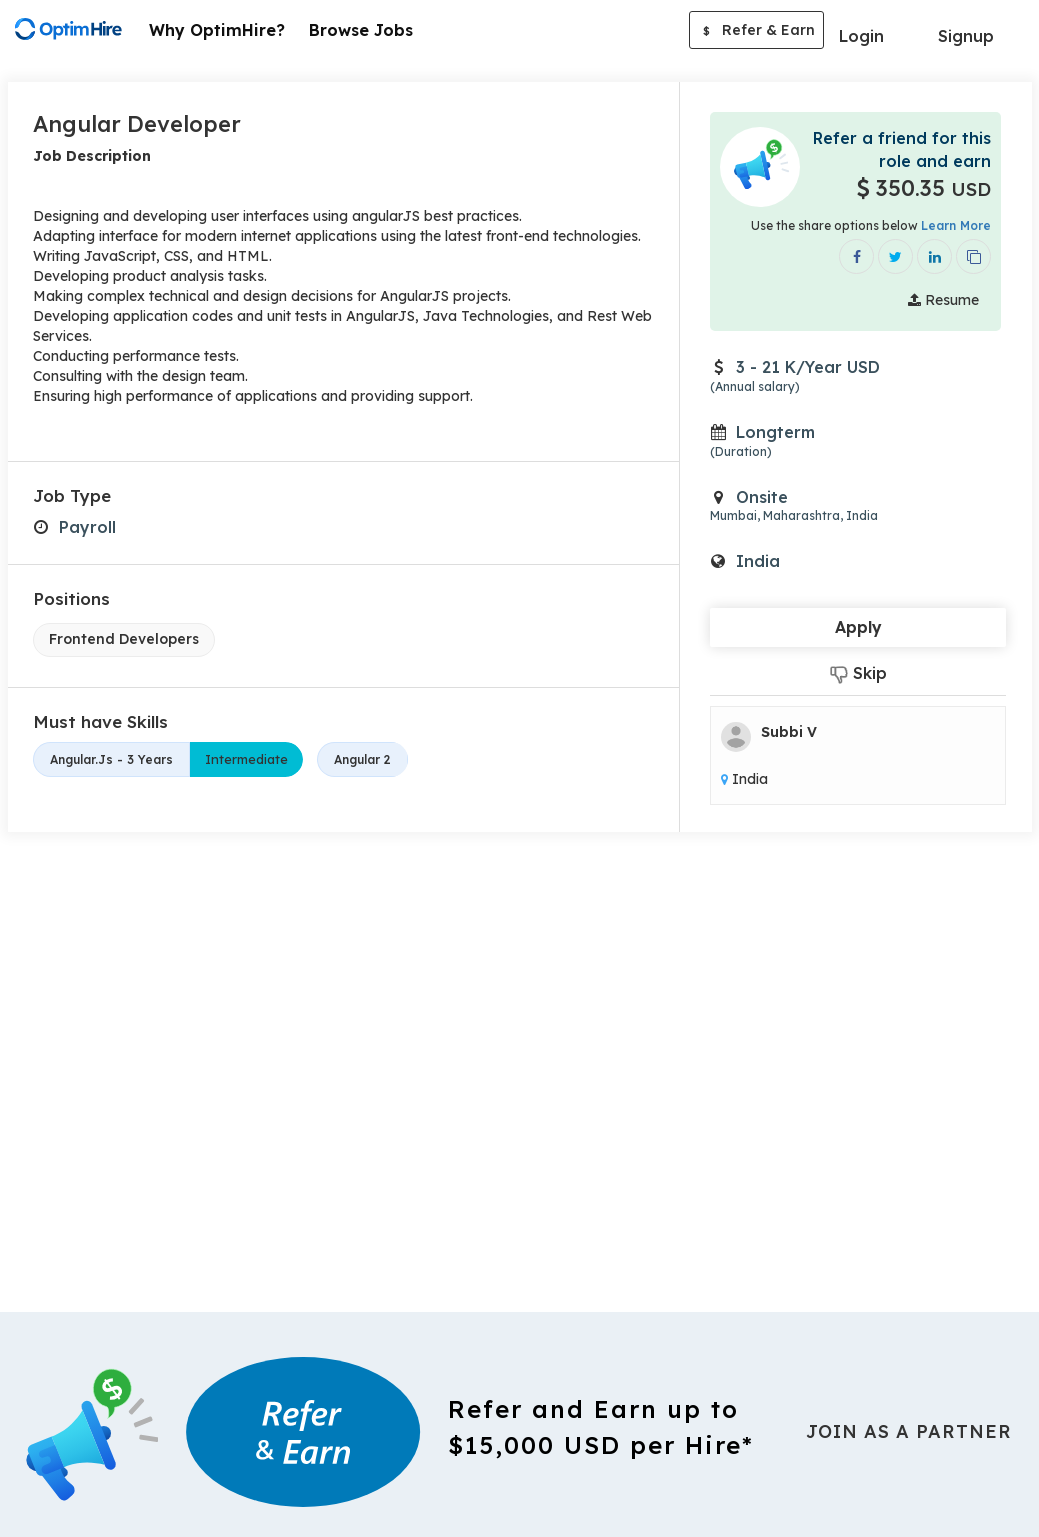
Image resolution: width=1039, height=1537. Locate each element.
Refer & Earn (756, 32)
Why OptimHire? (217, 30)
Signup (966, 36)
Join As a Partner (909, 1431)
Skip (858, 674)
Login (861, 36)
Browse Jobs (361, 30)
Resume (943, 301)
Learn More (956, 225)
